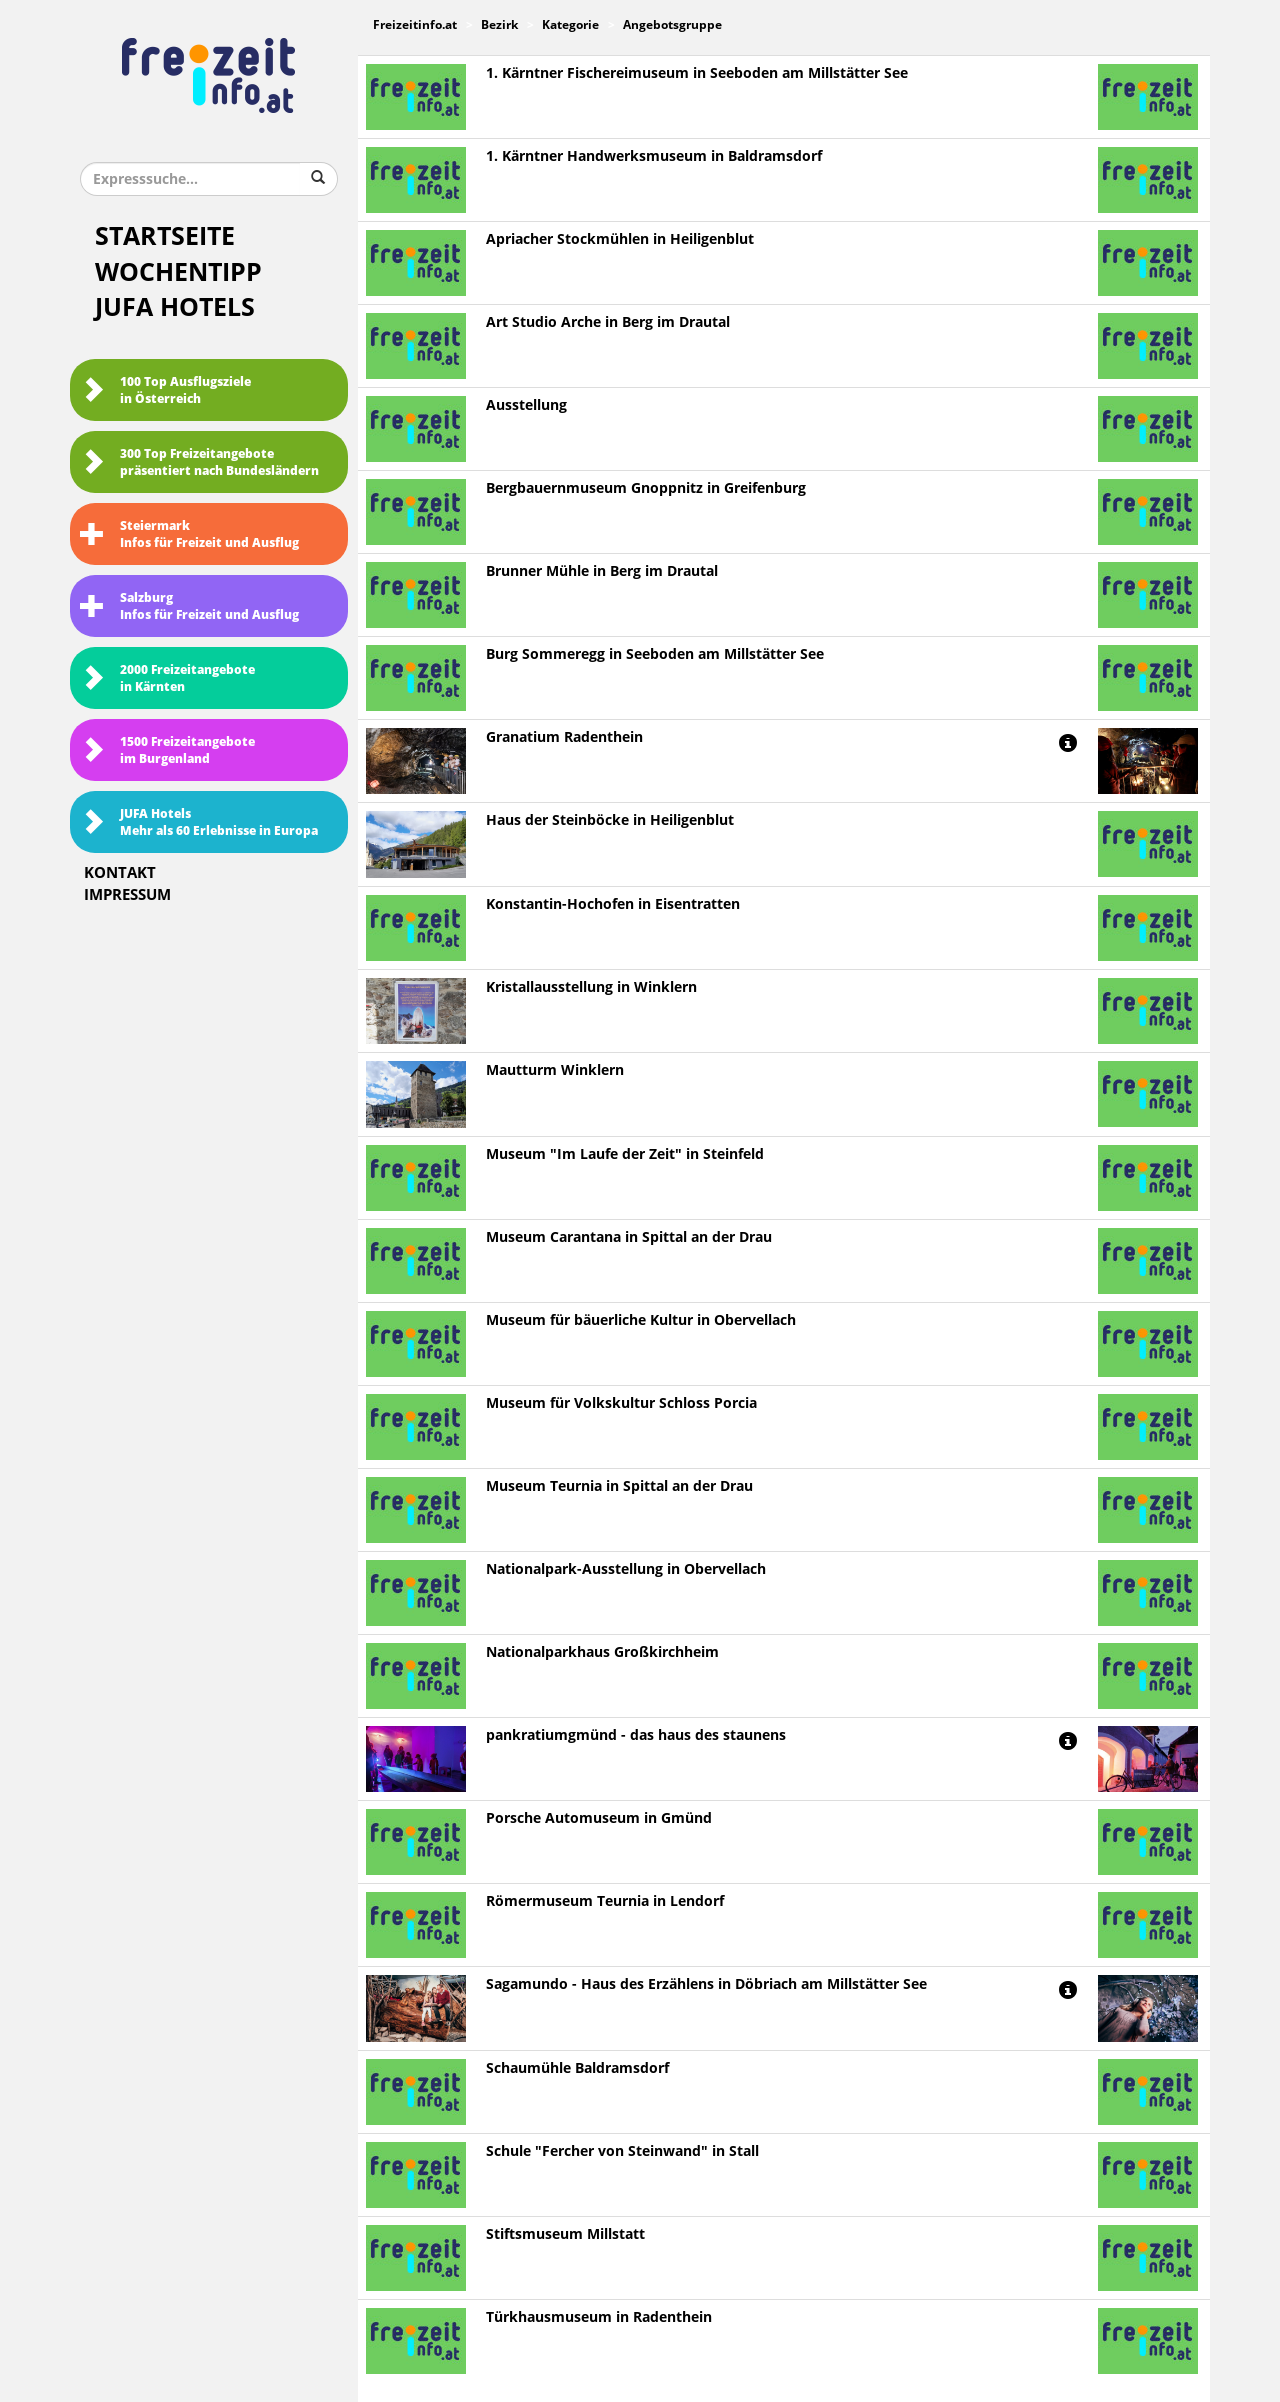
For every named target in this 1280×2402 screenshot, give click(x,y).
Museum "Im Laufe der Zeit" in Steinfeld (625, 1154)
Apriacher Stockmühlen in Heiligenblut (620, 239)
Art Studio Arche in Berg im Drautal (608, 322)
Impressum (127, 895)
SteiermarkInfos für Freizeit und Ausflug (189, 534)
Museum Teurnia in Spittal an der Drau (619, 1486)
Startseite (165, 236)
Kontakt (120, 873)
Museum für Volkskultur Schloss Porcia (621, 1403)
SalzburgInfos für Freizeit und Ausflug (189, 606)
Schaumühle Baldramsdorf (577, 2068)
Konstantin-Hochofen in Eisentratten (613, 904)
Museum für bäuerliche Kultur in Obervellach (641, 1320)
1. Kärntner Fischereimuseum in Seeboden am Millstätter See (697, 73)
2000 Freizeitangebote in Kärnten (167, 678)
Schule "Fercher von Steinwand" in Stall (622, 2151)
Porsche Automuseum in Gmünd (599, 1818)
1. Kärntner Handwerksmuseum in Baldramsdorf (654, 156)
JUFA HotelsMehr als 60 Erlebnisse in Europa (199, 822)
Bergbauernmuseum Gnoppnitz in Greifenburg (646, 488)
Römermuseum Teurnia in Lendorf (605, 1901)
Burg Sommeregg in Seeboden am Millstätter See (655, 654)
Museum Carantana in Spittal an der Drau (629, 1237)
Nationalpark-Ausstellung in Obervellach (626, 1569)
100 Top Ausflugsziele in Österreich (165, 390)
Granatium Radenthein (564, 737)
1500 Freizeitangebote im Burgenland (167, 750)
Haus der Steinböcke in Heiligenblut (610, 820)
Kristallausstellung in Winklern (591, 987)
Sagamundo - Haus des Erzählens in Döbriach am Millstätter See (706, 1984)
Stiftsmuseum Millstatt (565, 2234)
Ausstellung (526, 405)
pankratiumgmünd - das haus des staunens (636, 1735)
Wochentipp (178, 272)
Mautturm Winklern (555, 1070)
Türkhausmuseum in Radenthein (599, 2317)
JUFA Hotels (175, 307)
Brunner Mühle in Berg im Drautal (602, 571)
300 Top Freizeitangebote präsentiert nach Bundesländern (199, 462)
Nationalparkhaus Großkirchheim (602, 1652)
